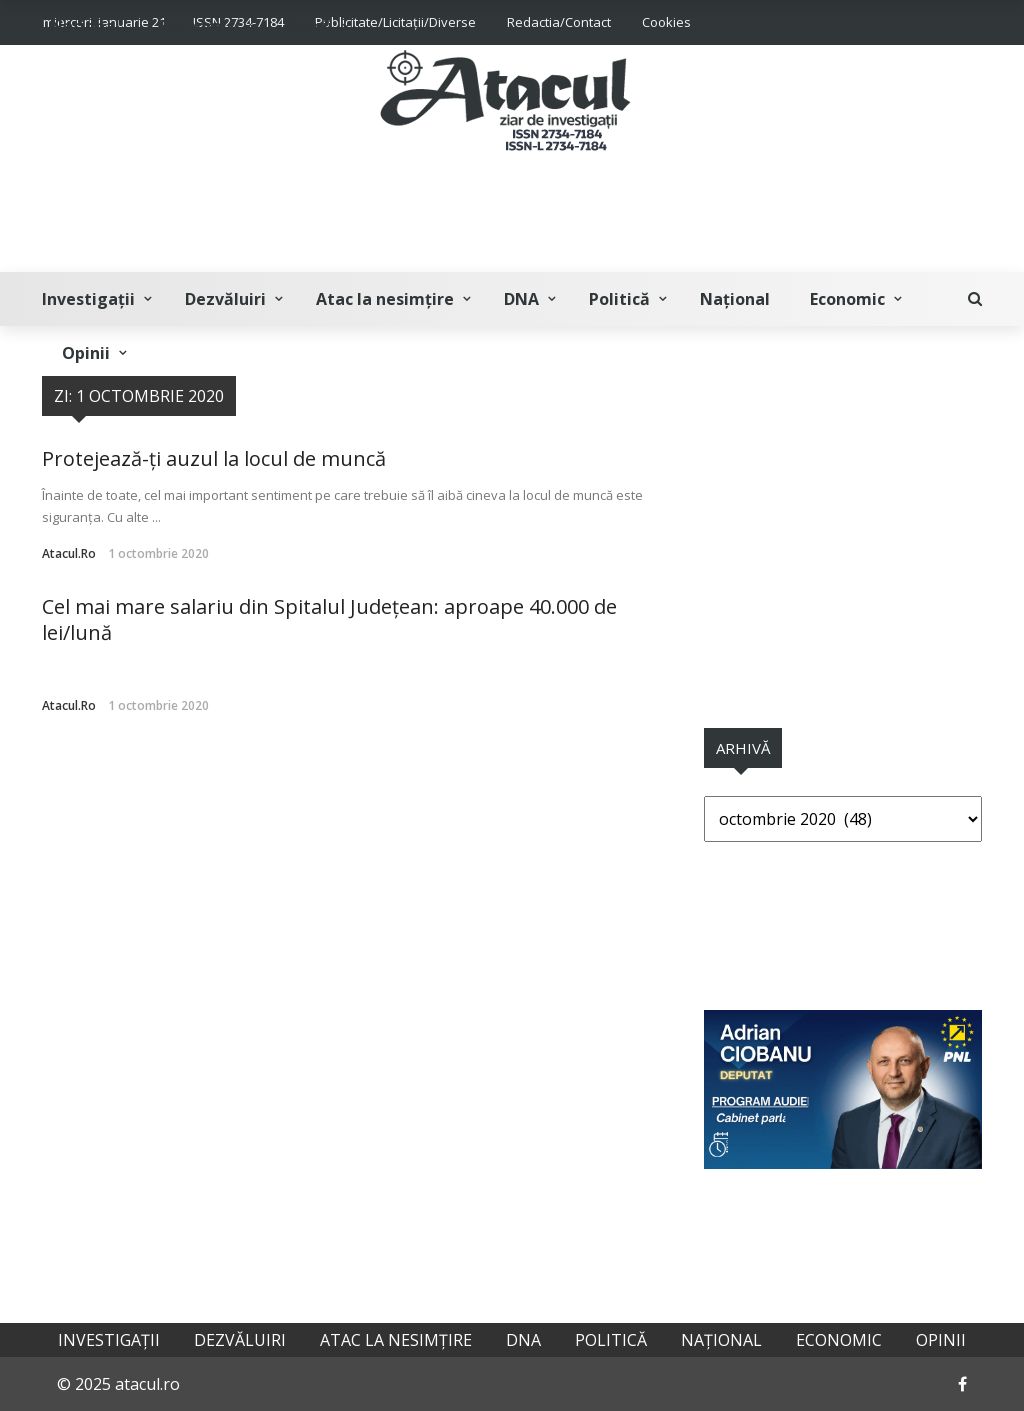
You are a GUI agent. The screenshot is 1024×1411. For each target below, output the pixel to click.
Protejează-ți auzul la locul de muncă (214, 458)
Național (735, 299)
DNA (521, 299)
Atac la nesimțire (385, 299)
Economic (847, 299)
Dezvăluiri (225, 299)
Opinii (86, 353)
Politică (619, 299)
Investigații (88, 299)
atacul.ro (69, 553)
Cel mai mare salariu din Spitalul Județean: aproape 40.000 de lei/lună (329, 619)
